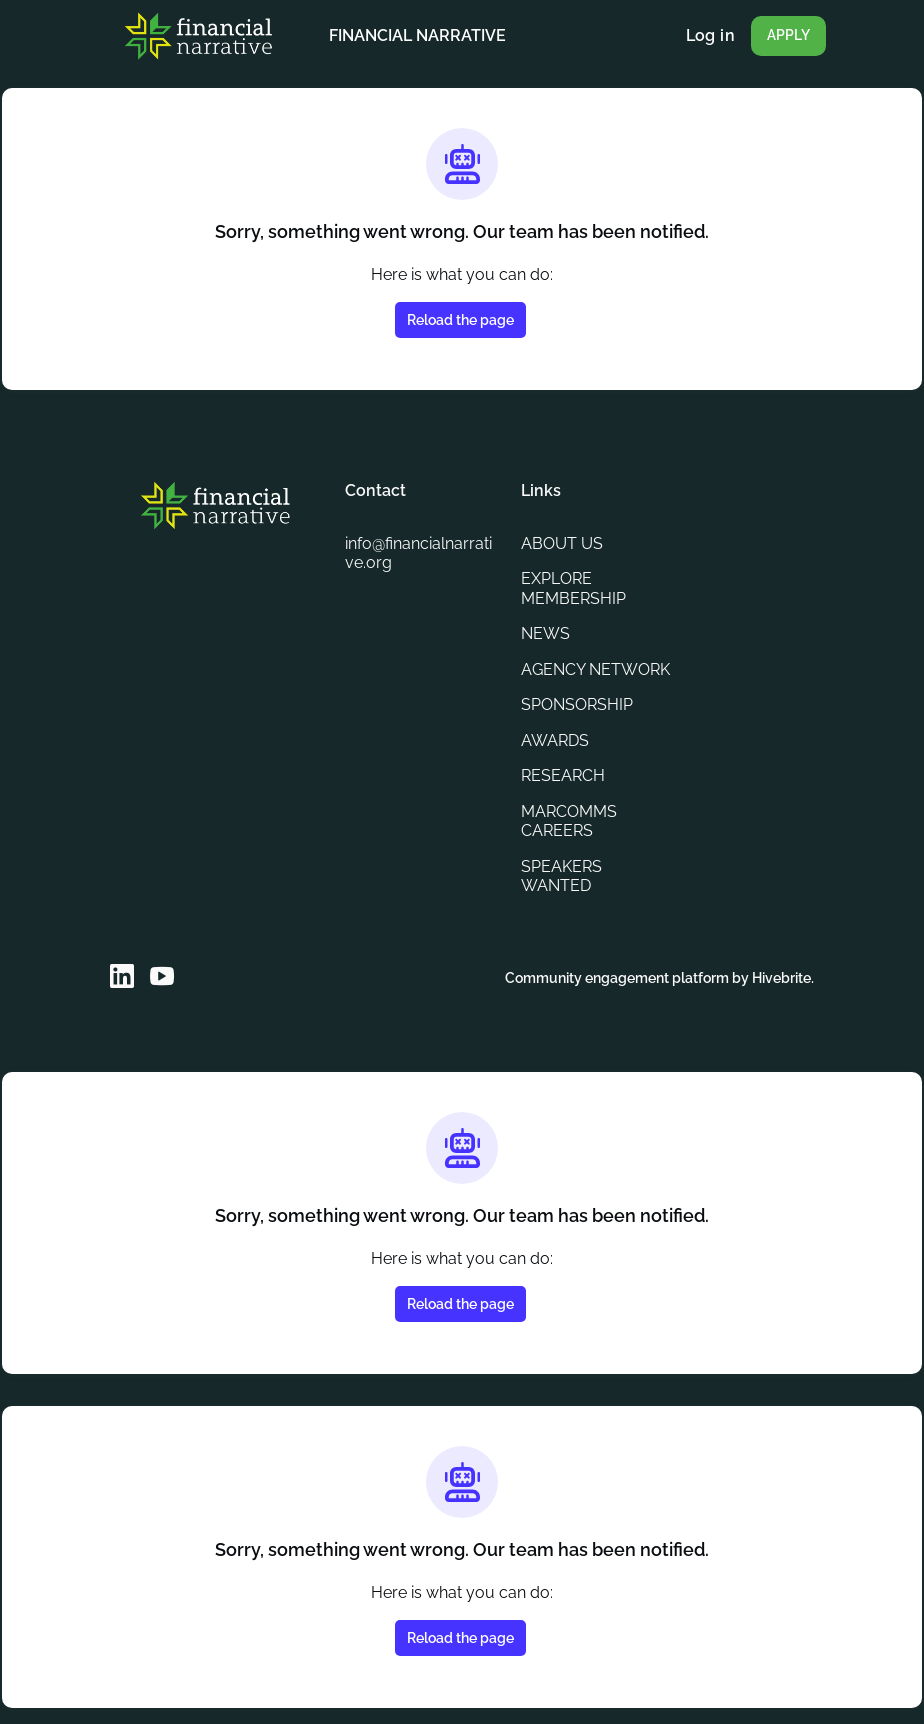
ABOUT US (563, 524)
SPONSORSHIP (580, 705)
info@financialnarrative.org (419, 534)
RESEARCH (565, 776)
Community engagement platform (603, 977)
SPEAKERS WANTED (564, 876)
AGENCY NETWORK (562, 660)
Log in (709, 36)
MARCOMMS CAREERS (570, 821)
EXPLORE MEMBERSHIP (575, 569)
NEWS (545, 614)
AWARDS (557, 740)
